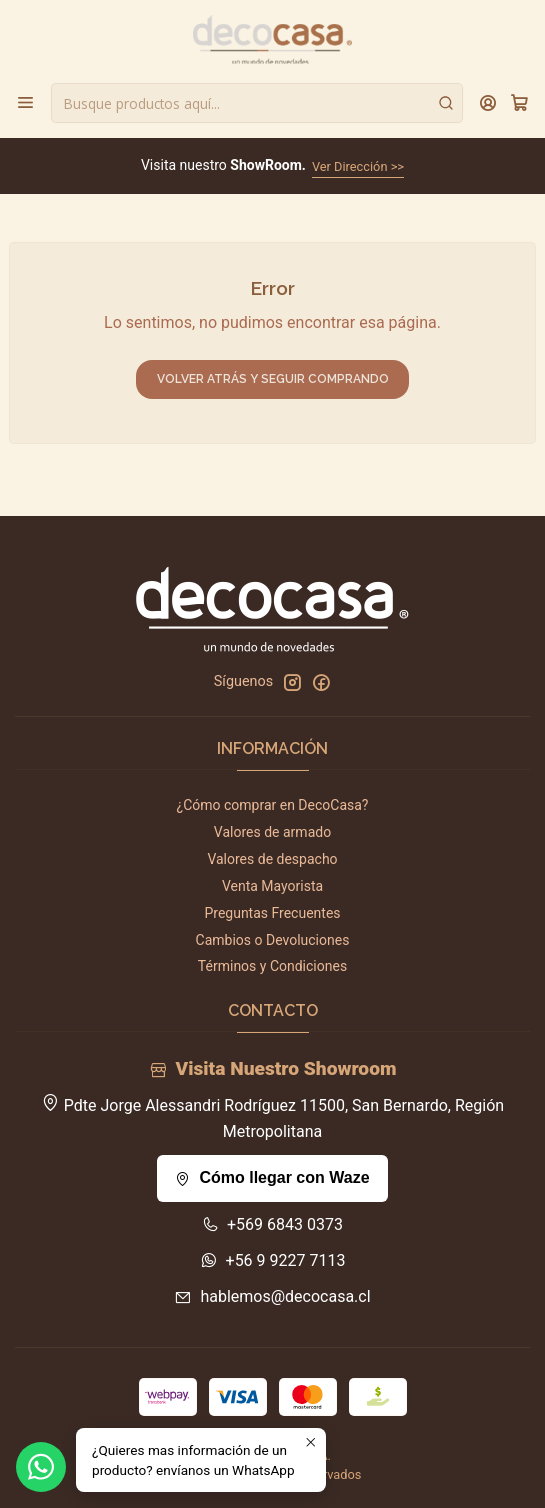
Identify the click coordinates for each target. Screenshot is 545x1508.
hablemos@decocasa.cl (272, 1296)
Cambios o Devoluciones (273, 940)
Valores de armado (272, 832)
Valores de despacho (272, 859)
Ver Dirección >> (358, 166)
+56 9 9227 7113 (273, 1260)
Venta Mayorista (272, 886)
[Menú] (25, 102)
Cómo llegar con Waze (272, 1177)
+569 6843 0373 (272, 1224)
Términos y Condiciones (272, 966)
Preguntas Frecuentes (272, 913)
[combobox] (257, 103)
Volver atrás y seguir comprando (273, 379)
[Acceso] (488, 102)
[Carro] (519, 102)
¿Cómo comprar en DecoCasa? (273, 805)
